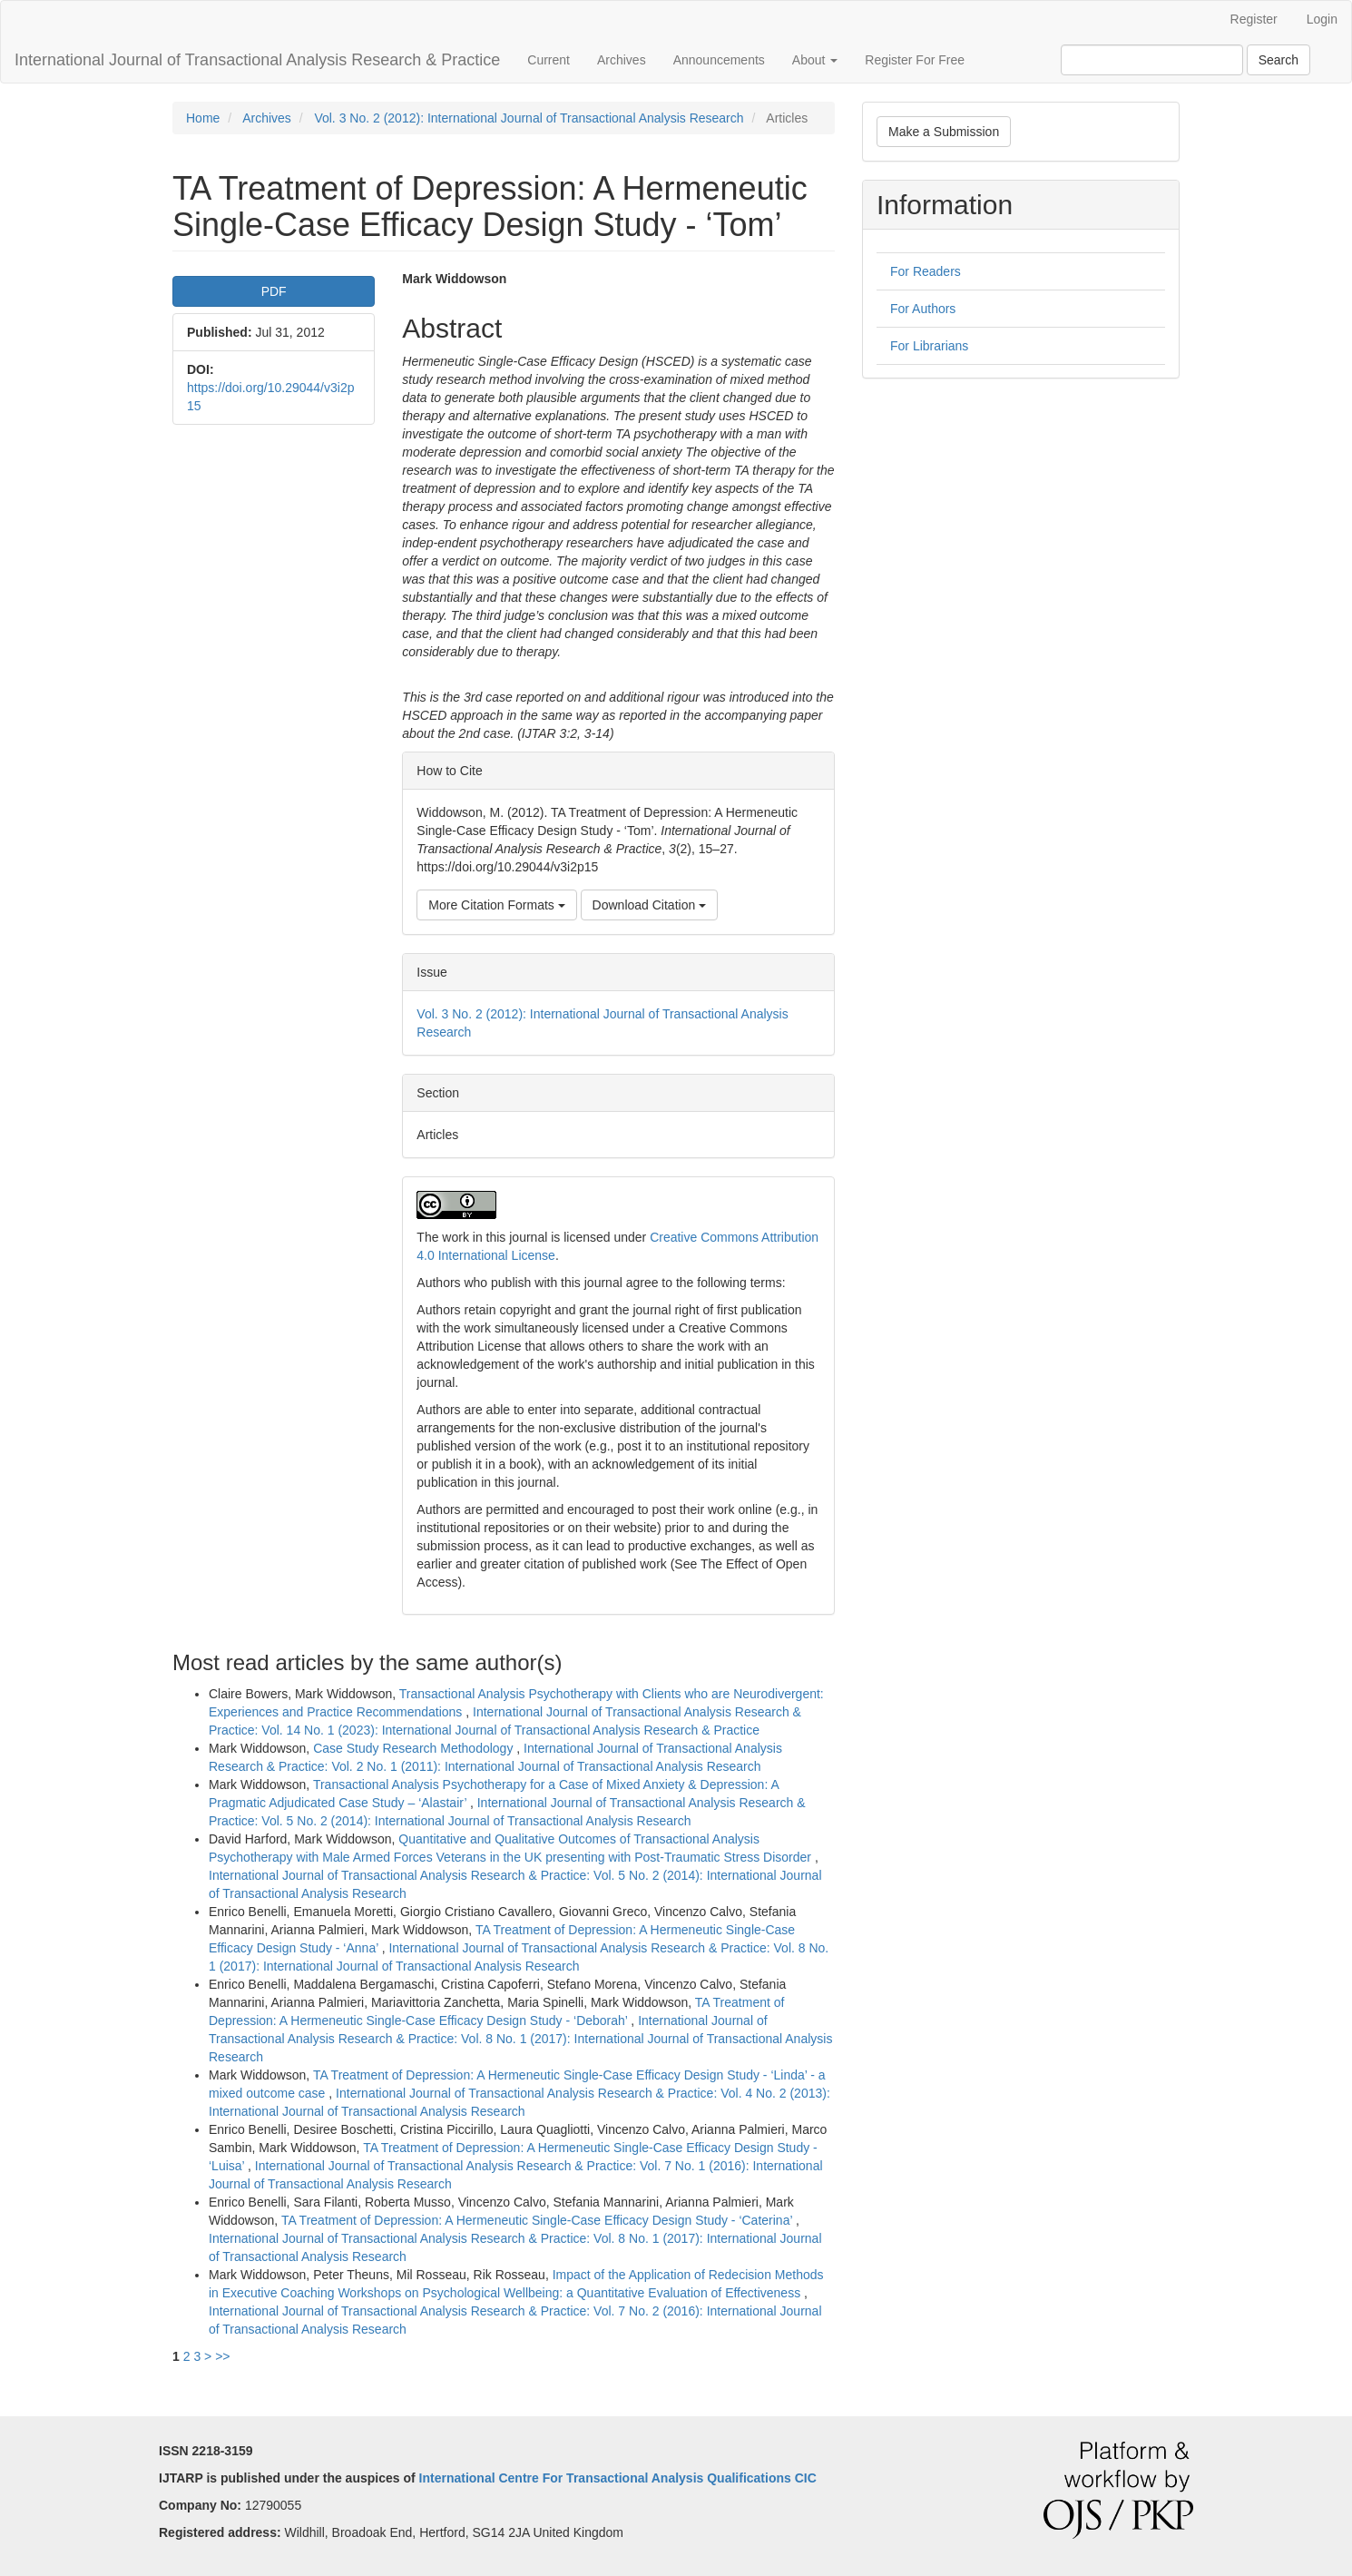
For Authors (922, 308)
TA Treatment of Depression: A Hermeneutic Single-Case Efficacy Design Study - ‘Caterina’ (538, 2220)
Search (1278, 60)
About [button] (815, 60)
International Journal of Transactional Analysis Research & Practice (257, 60)
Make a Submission (943, 131)
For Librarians (929, 346)
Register (1254, 19)
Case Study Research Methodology (414, 1748)
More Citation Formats (496, 905)
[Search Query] (1152, 59)
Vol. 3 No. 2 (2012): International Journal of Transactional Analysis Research (528, 118)
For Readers (925, 271)
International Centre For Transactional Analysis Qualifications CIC (618, 2478)
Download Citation (650, 905)
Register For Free (915, 60)
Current (548, 60)
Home (203, 118)
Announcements (719, 60)
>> (222, 2356)
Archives (621, 60)
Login (1322, 19)
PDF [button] (274, 291)
